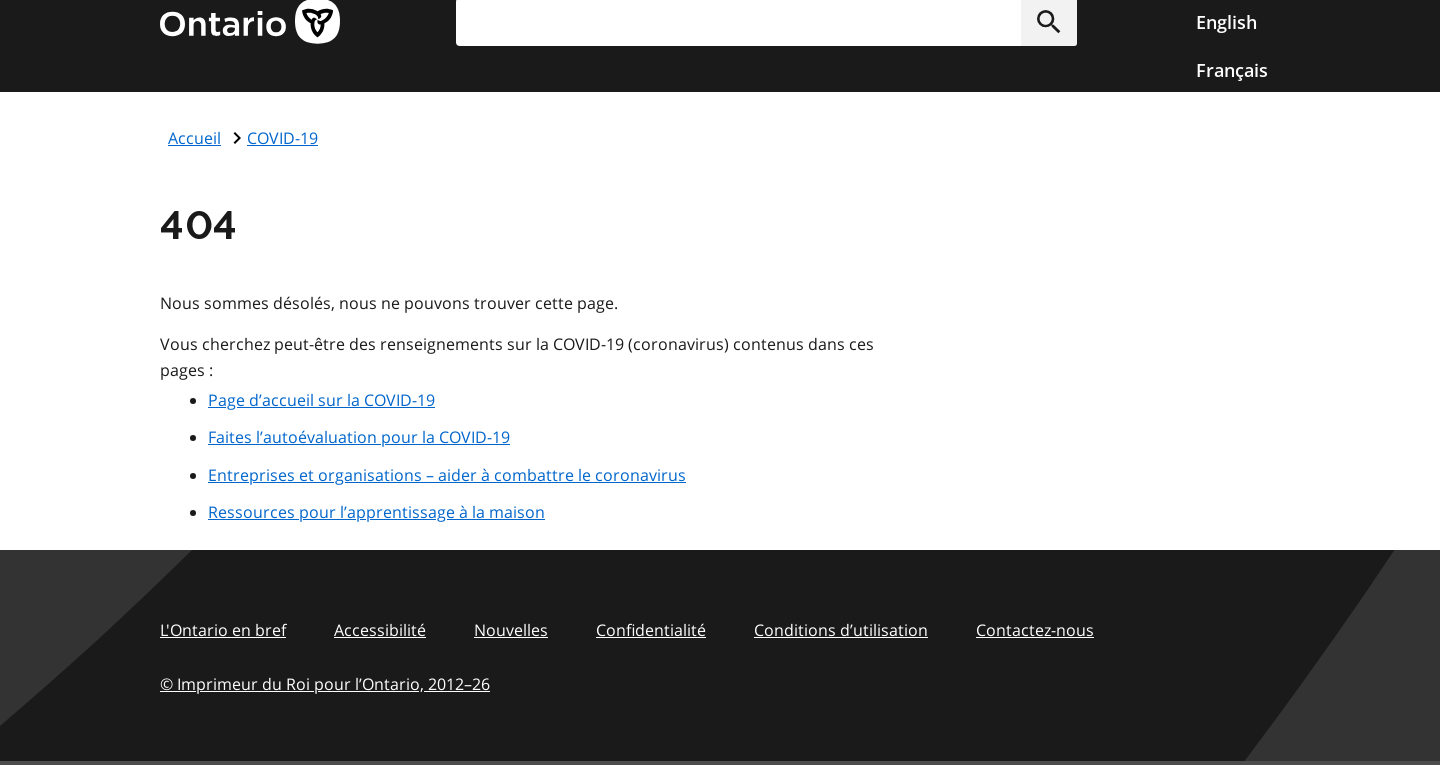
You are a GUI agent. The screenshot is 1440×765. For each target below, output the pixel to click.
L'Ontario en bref (223, 630)
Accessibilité (380, 630)
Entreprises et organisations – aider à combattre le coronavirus (447, 475)
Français (1232, 70)
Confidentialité (651, 630)
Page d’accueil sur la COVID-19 (321, 400)
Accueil (194, 138)
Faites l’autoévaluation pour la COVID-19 (359, 437)
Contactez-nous (1035, 630)
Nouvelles (511, 630)
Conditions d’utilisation (841, 630)
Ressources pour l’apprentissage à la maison (376, 512)
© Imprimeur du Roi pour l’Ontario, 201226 (325, 683)
